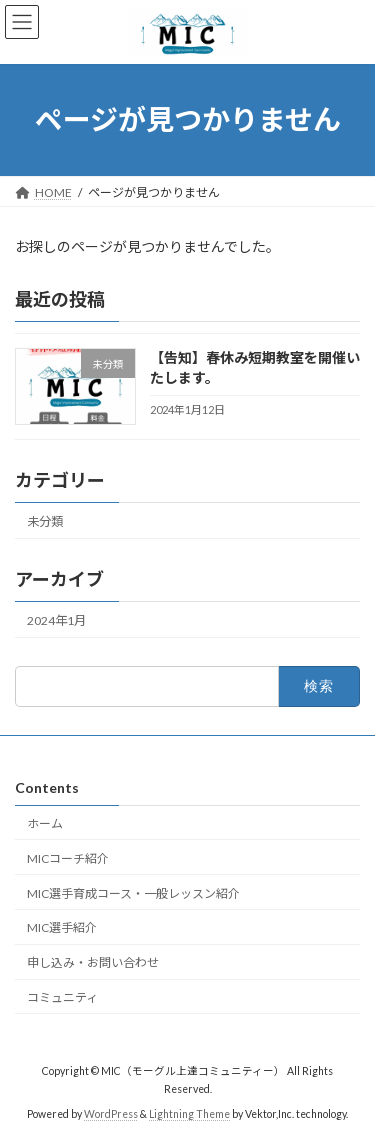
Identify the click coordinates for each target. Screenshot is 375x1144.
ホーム (45, 823)
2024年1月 (56, 620)
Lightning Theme (189, 1114)
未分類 (45, 520)
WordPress (111, 1114)
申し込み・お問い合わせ (93, 962)
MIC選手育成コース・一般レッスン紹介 (133, 892)
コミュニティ (62, 996)
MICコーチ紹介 (68, 857)
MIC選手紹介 (62, 927)
